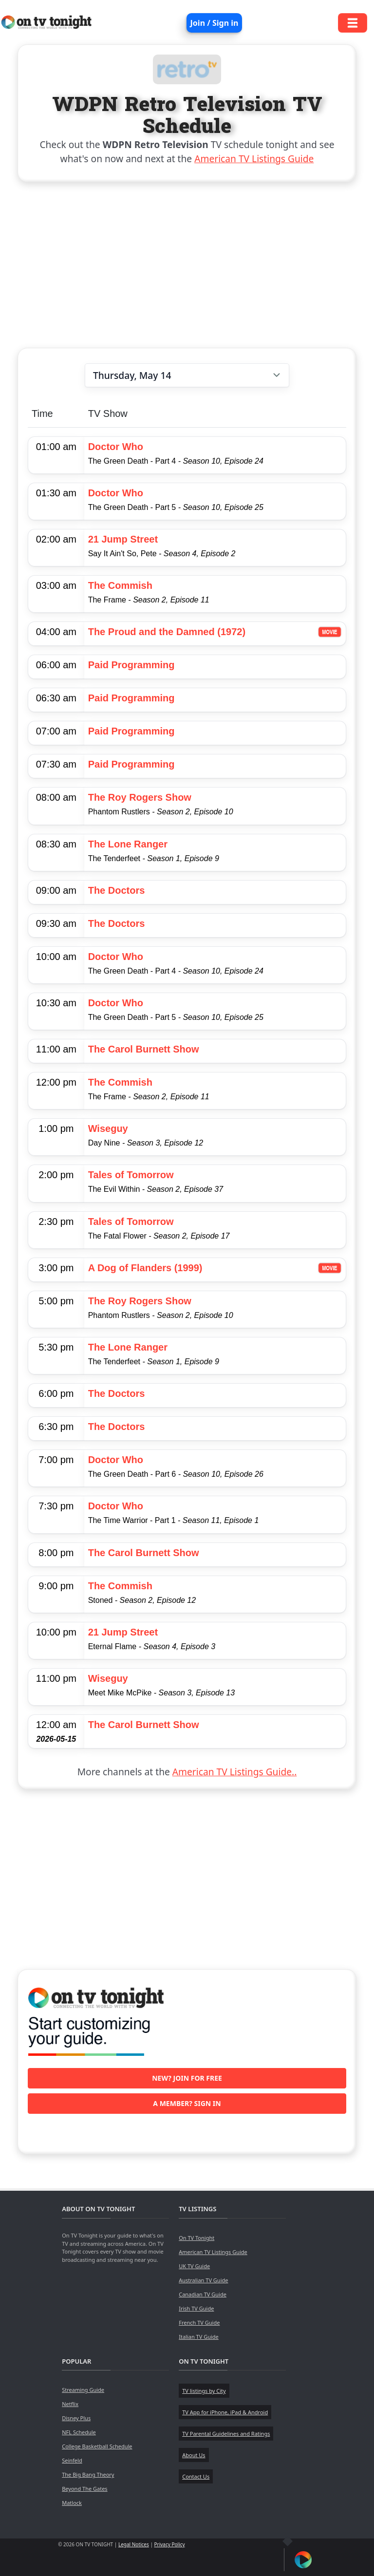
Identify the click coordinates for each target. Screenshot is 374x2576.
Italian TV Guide (199, 2336)
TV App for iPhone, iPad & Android (225, 2412)
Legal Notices (133, 2544)
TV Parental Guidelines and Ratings (226, 2433)
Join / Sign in (214, 23)
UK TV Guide (194, 2266)
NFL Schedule (79, 2432)
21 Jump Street (123, 539)
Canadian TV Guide (202, 2294)
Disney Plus (76, 2418)
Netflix (70, 2403)
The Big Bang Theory (88, 2474)
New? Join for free (187, 2078)
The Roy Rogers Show (139, 797)
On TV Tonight (196, 2237)
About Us (193, 2455)
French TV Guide (199, 2322)
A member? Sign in (187, 2103)
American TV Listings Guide (254, 158)
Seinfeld (72, 2460)
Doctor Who (115, 446)
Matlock (72, 2502)
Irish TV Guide (196, 2308)
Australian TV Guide (203, 2280)
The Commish (120, 585)
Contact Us (195, 2476)
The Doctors (116, 890)
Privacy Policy (169, 2544)
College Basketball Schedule (97, 2446)
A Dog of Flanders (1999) (145, 1267)
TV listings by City (203, 2390)
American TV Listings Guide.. (234, 1771)
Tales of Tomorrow (131, 1174)
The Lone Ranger (128, 844)
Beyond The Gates (84, 2488)
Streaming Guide (83, 2389)
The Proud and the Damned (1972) (166, 631)
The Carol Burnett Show (143, 1049)
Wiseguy (108, 1128)
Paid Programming (131, 664)
